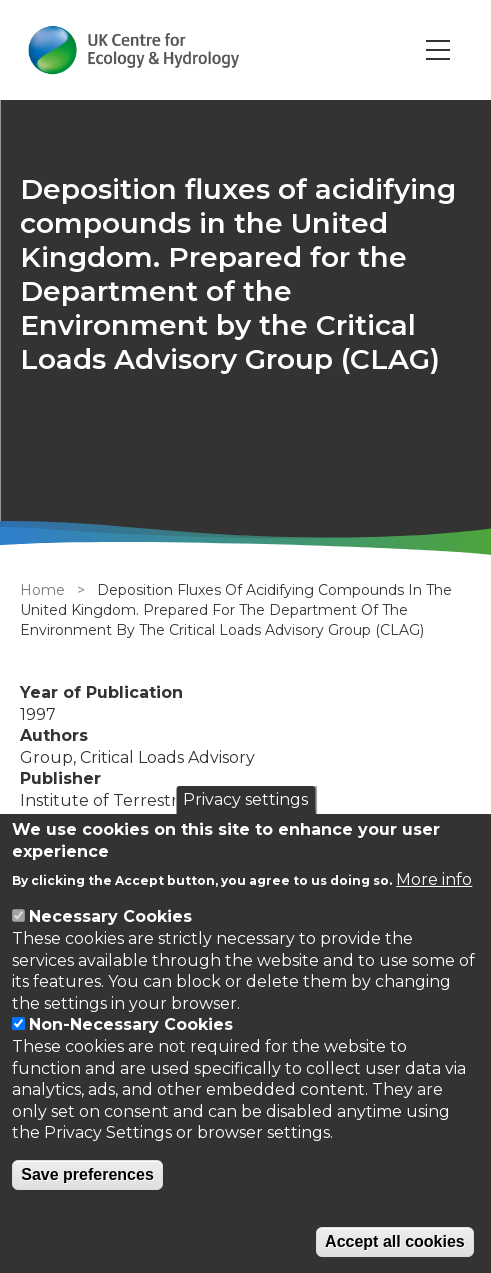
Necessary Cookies (110, 916)
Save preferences (87, 1174)
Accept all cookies (395, 1241)
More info (434, 879)
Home (42, 590)
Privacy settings (245, 799)
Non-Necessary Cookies (131, 1024)
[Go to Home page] (133, 50)
